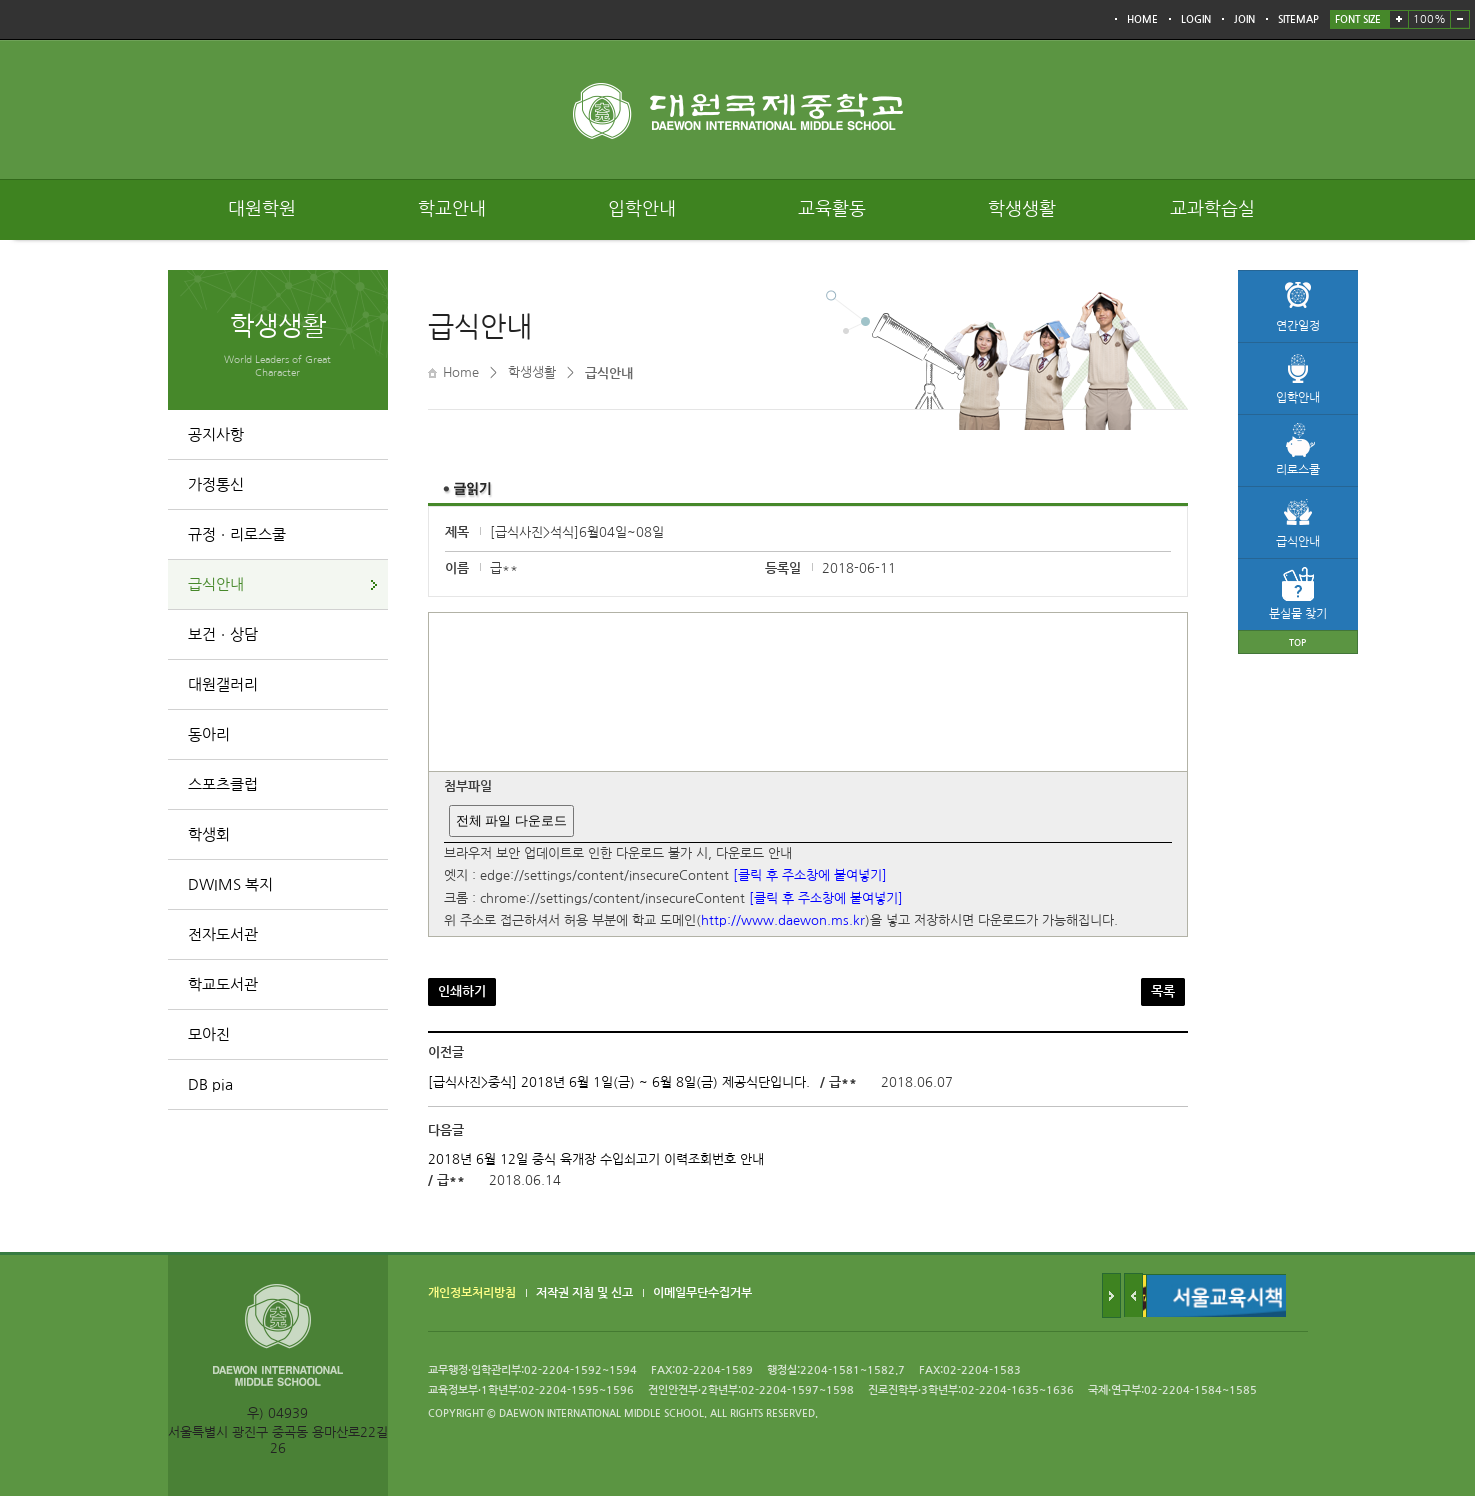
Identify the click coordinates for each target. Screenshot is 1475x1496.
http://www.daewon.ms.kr (783, 921)
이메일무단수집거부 (702, 1294)
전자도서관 (223, 934)
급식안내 (216, 584)
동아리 (209, 734)
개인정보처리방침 (472, 1294)
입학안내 (642, 209)
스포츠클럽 (223, 784)
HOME (1142, 19)
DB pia (210, 1084)
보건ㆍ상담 (223, 634)
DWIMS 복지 (230, 884)
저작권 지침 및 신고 (584, 1294)
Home (461, 372)
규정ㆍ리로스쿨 (237, 534)
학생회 (209, 834)
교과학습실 (1212, 209)
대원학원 (262, 209)
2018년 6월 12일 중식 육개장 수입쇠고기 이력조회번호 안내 (596, 1159)
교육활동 (832, 209)
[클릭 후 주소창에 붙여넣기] (810, 876)
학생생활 (1022, 209)
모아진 (209, 1034)
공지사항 (216, 434)
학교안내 (452, 209)
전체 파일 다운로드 (511, 820)
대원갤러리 (223, 684)
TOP (1297, 642)
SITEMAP (1298, 19)
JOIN (1244, 19)
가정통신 (216, 484)
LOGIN (1196, 19)
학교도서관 (223, 984)
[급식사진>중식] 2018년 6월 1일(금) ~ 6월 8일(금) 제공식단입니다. (619, 1082)
